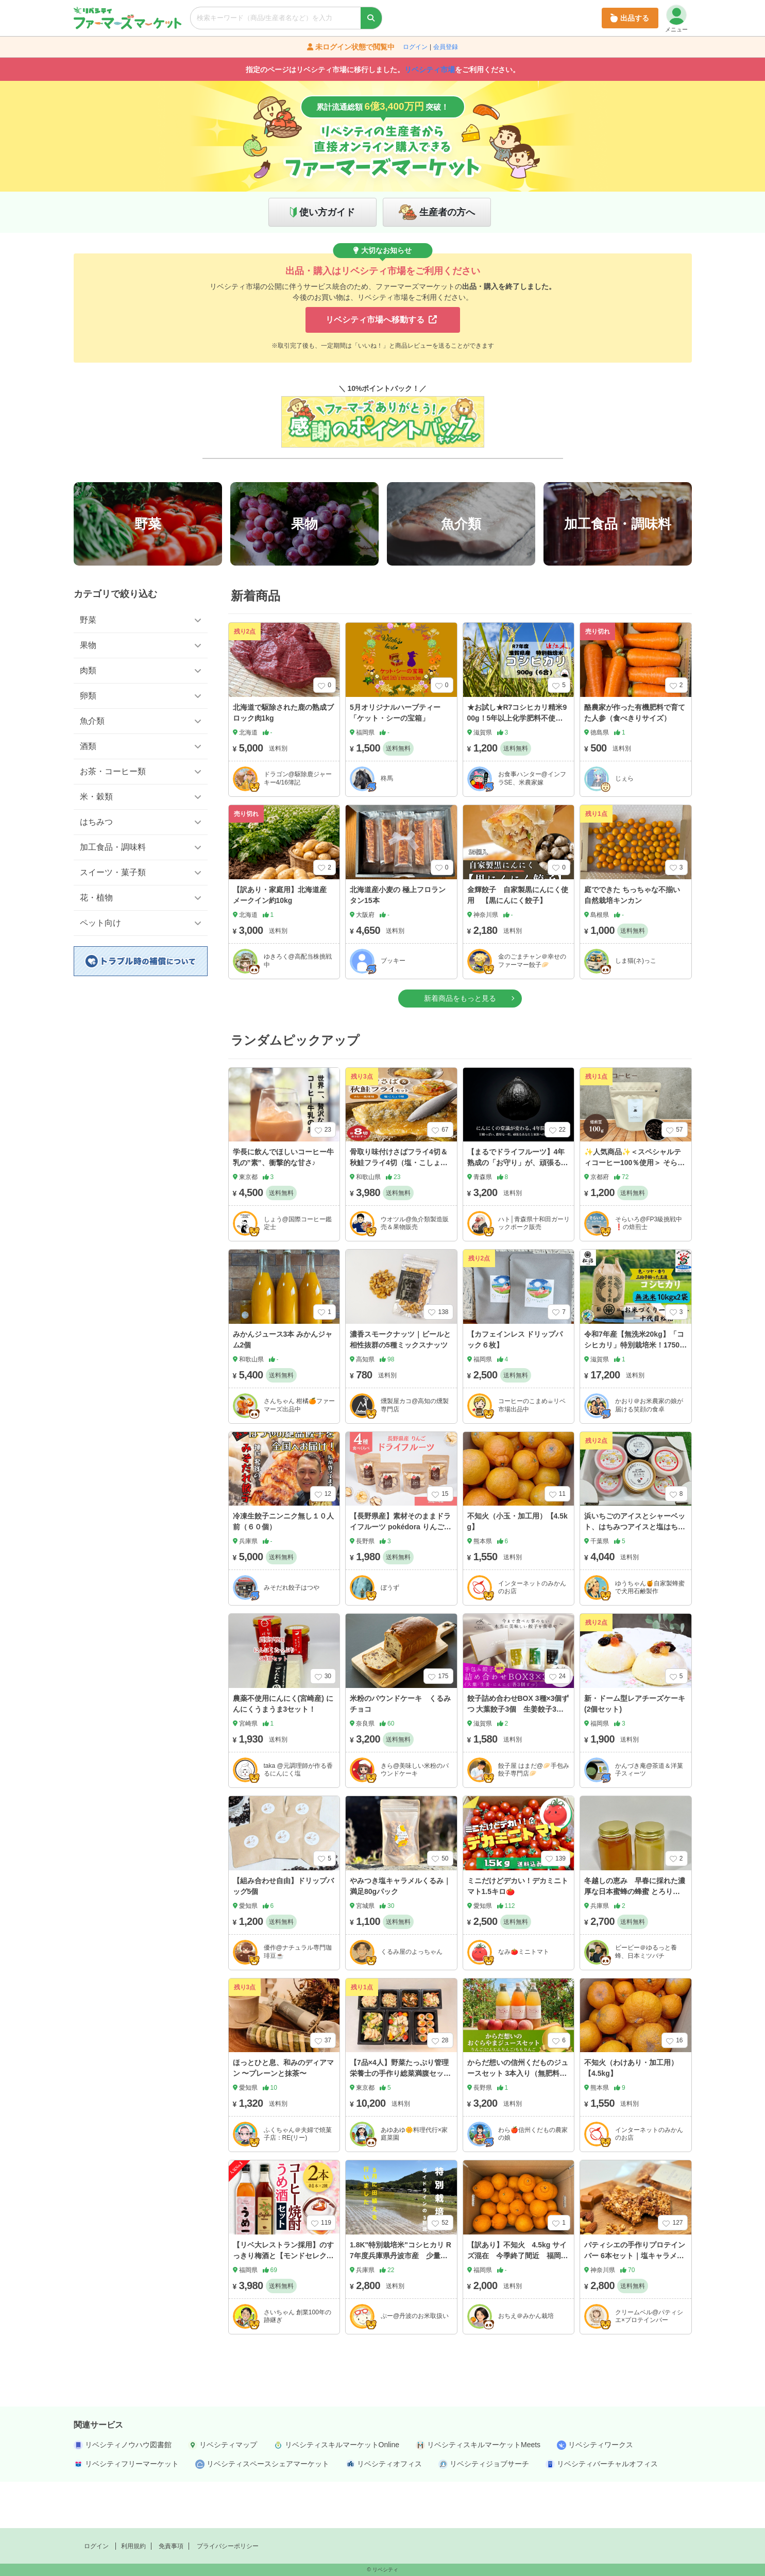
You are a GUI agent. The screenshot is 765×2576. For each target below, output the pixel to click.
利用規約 (133, 2546)
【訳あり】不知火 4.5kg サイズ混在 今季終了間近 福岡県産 (517, 2302)
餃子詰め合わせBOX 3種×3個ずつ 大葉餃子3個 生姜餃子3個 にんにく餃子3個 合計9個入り (519, 1755)
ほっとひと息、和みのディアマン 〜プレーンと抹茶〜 (283, 2114)
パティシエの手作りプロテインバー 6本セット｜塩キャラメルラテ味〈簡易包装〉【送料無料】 (634, 2307)
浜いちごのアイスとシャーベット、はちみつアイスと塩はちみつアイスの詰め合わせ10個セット (635, 1578)
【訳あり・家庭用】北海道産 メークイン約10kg (280, 940)
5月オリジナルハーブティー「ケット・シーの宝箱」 (395, 759)
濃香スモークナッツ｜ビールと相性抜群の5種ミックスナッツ (400, 1385)
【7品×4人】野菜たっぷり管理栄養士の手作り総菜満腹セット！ (399, 2120)
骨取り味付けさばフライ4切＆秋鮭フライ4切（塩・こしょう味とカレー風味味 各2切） (399, 1209)
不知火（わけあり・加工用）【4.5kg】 (631, 2114)
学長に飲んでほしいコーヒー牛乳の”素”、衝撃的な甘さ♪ (283, 1203)
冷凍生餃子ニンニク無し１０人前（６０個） (283, 1567)
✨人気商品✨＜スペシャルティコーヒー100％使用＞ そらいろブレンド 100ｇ (634, 1209)
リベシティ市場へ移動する (381, 319)
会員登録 (445, 46)
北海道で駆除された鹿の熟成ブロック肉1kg (283, 759)
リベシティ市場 (429, 69)
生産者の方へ (447, 212)
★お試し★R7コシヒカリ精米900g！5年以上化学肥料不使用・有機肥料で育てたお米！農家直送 (517, 769)
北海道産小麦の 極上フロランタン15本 (398, 940)
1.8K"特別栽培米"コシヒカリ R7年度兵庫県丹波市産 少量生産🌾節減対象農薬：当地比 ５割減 (401, 2307)
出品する (629, 18)
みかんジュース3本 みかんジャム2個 (283, 1385)
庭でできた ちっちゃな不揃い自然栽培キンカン (632, 940)
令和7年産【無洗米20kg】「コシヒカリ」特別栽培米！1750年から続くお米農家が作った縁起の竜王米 (635, 1396)
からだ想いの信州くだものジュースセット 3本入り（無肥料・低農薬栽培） (517, 2120)
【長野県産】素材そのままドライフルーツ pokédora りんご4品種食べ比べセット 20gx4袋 (400, 1573)
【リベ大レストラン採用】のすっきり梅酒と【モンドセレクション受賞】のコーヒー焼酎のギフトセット (283, 2307)
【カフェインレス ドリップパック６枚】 (515, 1385)
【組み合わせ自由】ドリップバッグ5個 (283, 1932)
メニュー (676, 19)
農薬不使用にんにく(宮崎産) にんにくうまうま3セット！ (283, 1750)
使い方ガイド (327, 212)
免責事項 (171, 2546)
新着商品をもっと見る (460, 1044)
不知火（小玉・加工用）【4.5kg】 (517, 1567)
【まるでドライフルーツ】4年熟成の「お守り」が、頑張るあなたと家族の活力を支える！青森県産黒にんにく (517, 1214)
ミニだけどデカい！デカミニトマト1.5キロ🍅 (517, 1932)
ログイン (415, 46)
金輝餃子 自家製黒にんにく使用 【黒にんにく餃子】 (517, 940)
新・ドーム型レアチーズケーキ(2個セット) (634, 1750)
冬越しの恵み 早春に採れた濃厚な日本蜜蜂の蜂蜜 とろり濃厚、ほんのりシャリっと (634, 1938)
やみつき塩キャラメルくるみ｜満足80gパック (400, 1932)
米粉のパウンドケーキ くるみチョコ (400, 1750)
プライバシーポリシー (228, 2546)
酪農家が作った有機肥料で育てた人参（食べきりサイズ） (634, 759)
